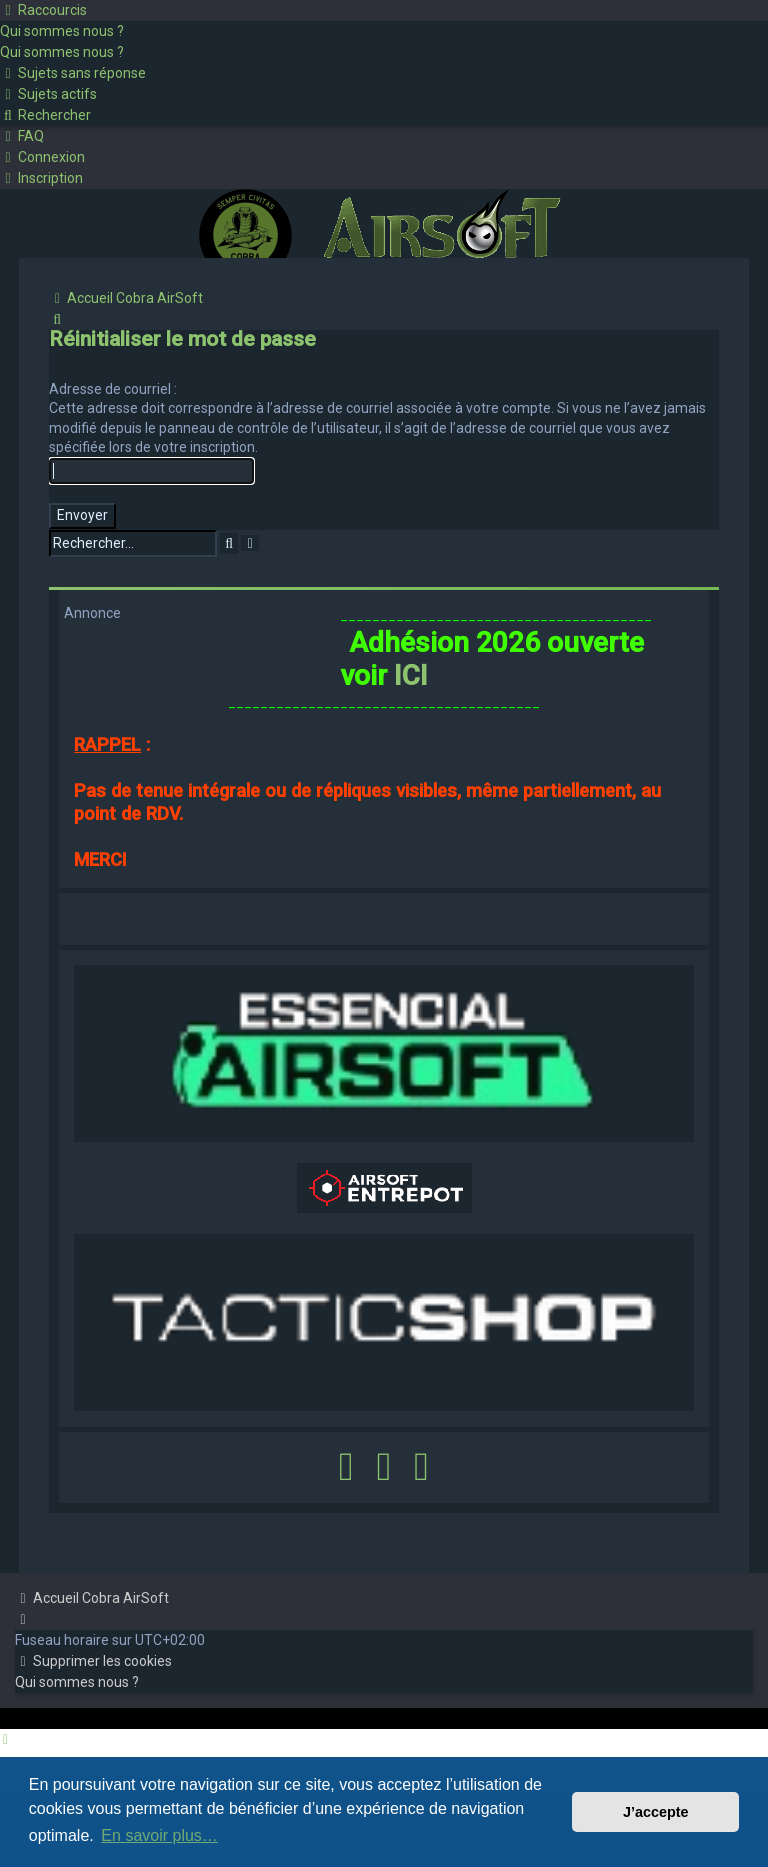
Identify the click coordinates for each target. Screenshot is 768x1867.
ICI (411, 675)
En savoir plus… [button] (159, 1835)
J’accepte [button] (656, 1812)
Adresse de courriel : (113, 389)
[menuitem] (62, 31)
